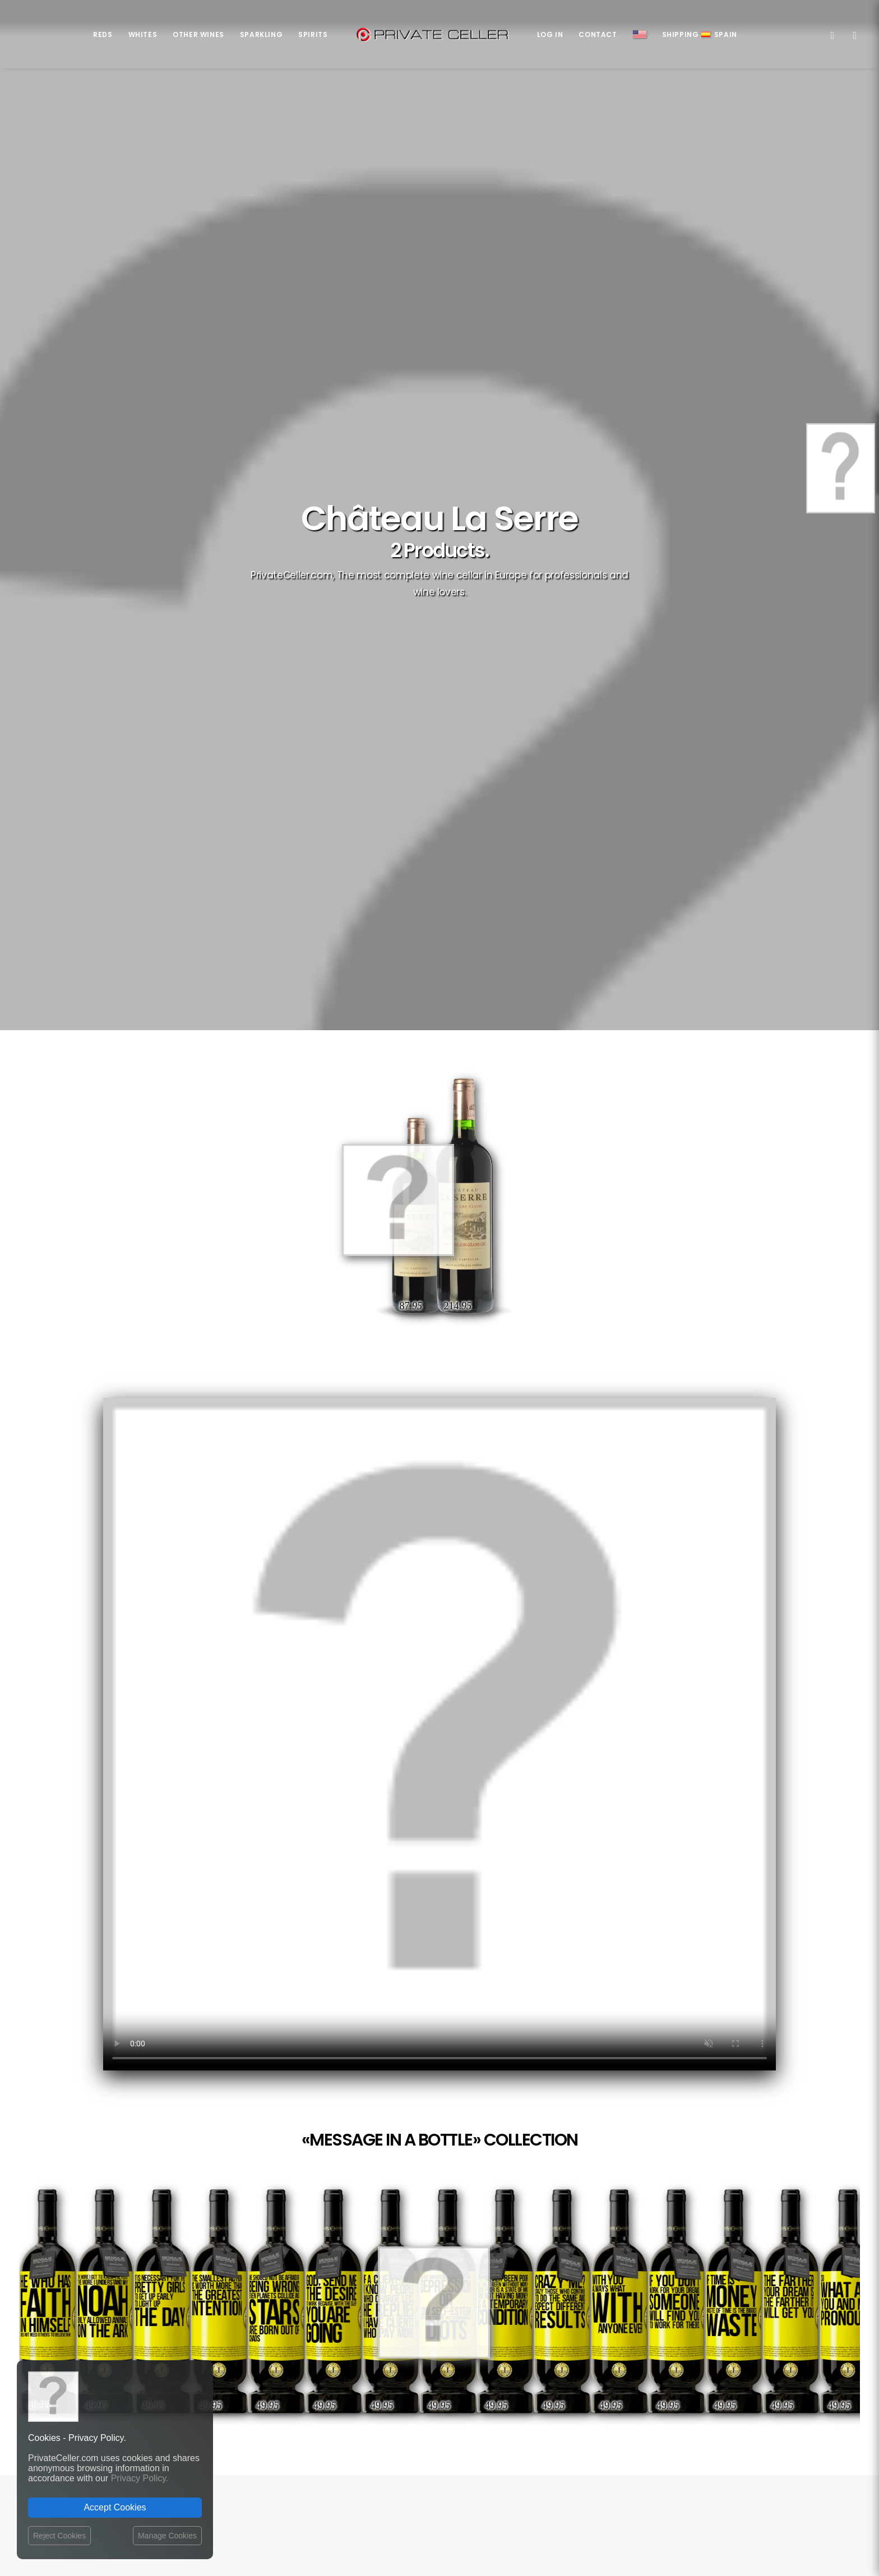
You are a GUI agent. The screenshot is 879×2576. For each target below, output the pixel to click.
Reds (102, 34)
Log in (550, 34)
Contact (598, 34)
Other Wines (198, 34)
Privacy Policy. (140, 2478)
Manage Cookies (167, 2535)
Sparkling (261, 34)
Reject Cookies (59, 2535)
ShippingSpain (699, 34)
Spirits (312, 34)
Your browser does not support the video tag (439, 1734)
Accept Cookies (115, 2507)
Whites (143, 34)
